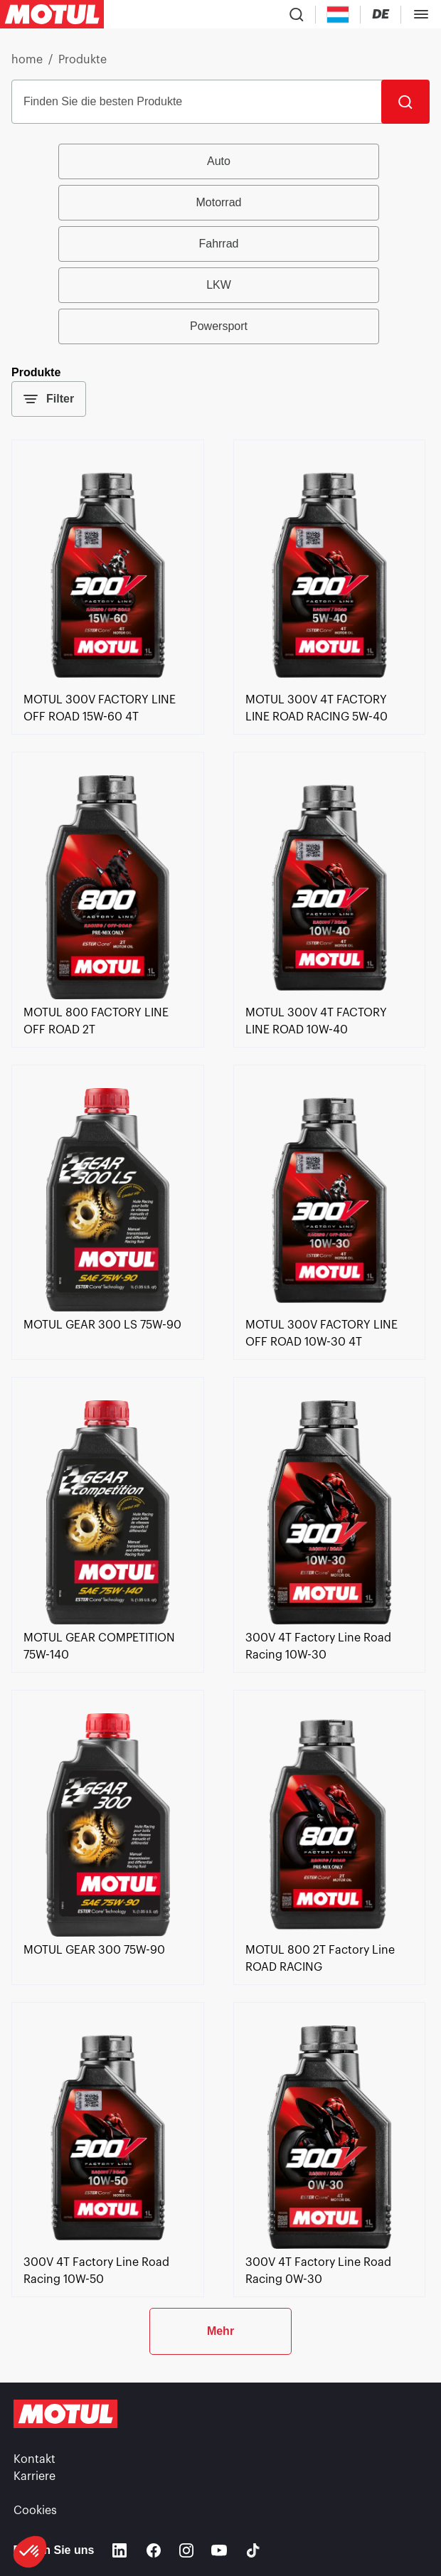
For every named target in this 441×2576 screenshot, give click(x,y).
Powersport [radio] (219, 326)
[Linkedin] (119, 2550)
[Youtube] (219, 2550)
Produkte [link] (82, 59)
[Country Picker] (338, 14)
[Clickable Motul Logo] (52, 14)
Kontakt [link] (34, 2459)
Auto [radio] (218, 161)
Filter (48, 399)
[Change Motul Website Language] (380, 14)
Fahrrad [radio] (218, 244)
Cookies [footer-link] (35, 2510)
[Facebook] (153, 2550)
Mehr (220, 2331)
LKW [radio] (218, 285)
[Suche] (405, 102)
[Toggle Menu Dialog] (421, 14)
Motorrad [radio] (218, 202)
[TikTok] (253, 2550)
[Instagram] (186, 2550)
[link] (108, 682)
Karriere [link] (34, 2476)
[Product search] (296, 14)
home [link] (27, 59)
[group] (220, 244)
